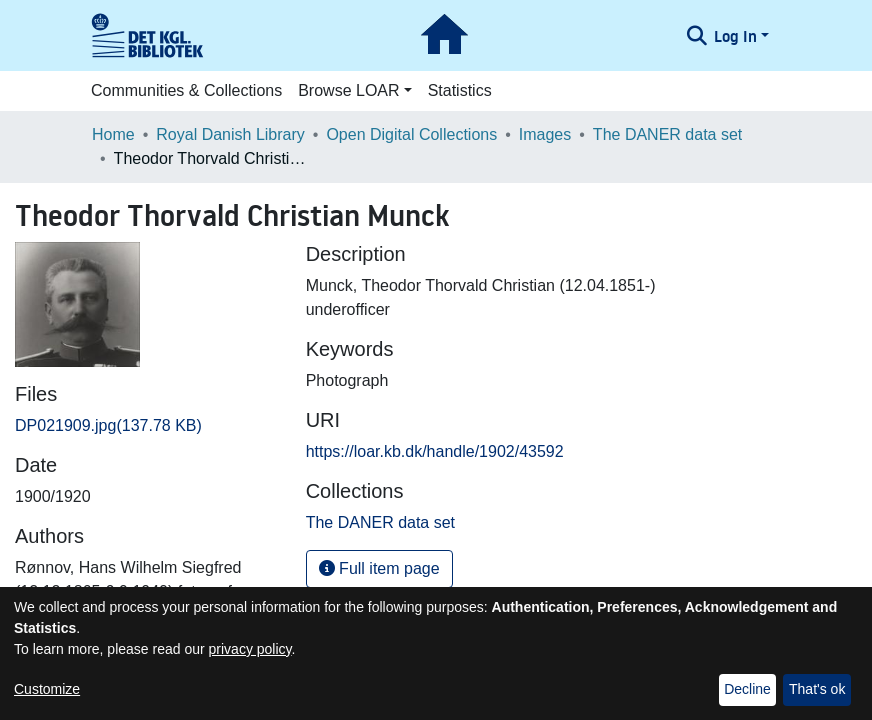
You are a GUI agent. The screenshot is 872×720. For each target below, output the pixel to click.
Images (545, 134)
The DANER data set (667, 134)
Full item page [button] (379, 568)
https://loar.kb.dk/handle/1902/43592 (435, 451)
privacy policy (250, 649)
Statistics (460, 90)
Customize (47, 689)
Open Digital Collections (411, 134)
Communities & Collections (186, 90)
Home (113, 134)
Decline (747, 689)
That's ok (817, 689)
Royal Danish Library (230, 134)
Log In (735, 36)
